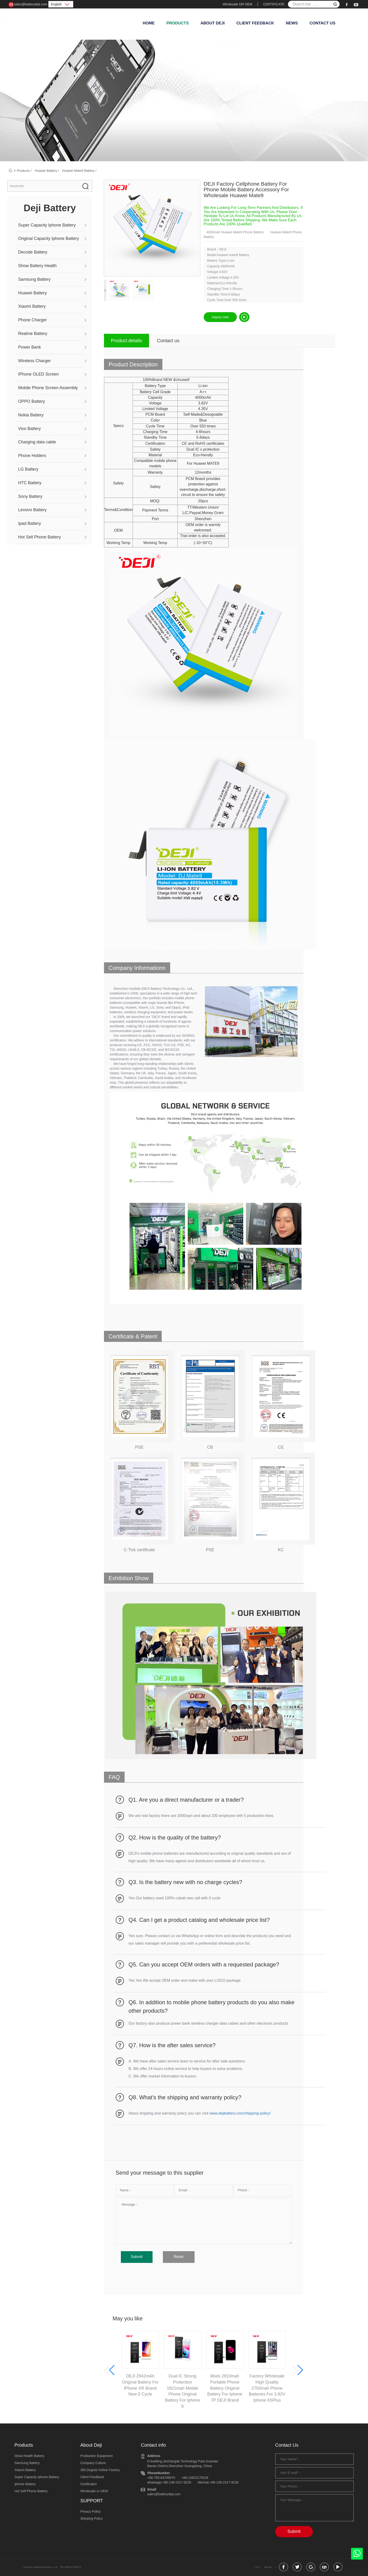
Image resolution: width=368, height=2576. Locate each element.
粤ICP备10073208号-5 (70, 2567)
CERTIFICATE (273, 4)
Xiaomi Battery (25, 2470)
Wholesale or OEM (94, 2491)
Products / (25, 171)
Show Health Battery (29, 2456)
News (292, 23)
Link (257, 2567)
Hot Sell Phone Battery (31, 2491)
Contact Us (322, 23)
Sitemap (268, 2567)
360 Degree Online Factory (100, 2470)
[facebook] (346, 4)
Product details (126, 340)
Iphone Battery (25, 2484)
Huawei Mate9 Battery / (79, 171)
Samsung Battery (26, 2463)
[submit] (335, 5)
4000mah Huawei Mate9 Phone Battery (235, 232)
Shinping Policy (91, 2518)
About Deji (212, 23)
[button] (298, 2370)
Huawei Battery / (47, 171)
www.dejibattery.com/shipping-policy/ (240, 2113)
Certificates (88, 2484)
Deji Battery (50, 208)
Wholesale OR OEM (237, 4)
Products (177, 23)
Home (149, 23)
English (61, 4)
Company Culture (93, 2463)
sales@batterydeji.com (27, 4)
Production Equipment (96, 2456)
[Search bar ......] (314, 4)
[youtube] (356, 4)
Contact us (168, 340)
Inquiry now (220, 317)
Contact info (153, 2445)
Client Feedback (255, 23)
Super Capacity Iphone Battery (36, 2477)
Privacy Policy (90, 2511)
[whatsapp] (357, 2555)
